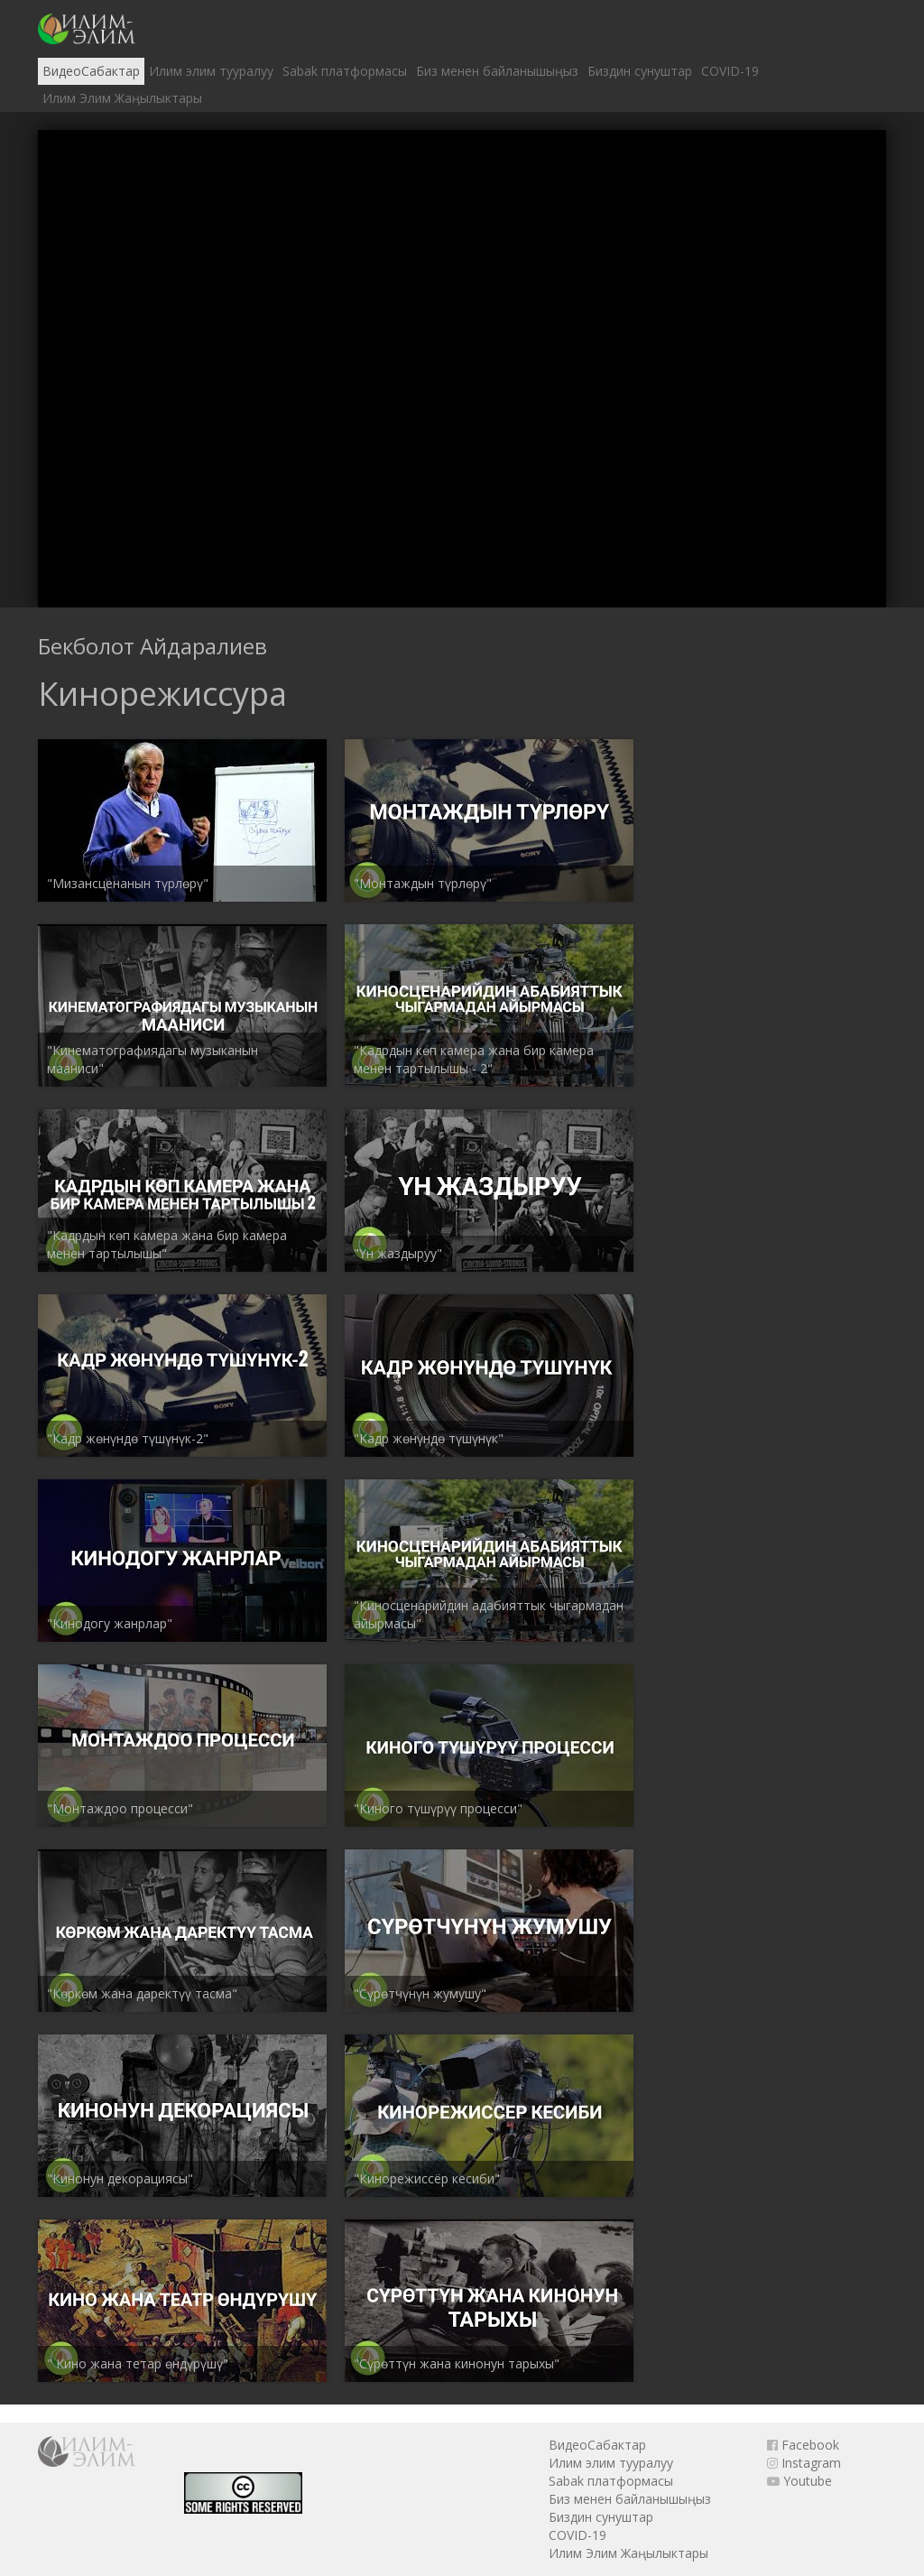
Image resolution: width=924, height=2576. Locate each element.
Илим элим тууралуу (211, 70)
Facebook (803, 2444)
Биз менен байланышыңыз (497, 70)
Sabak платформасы (344, 70)
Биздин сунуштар (639, 70)
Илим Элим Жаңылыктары (122, 98)
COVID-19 (730, 70)
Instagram (804, 2462)
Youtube (799, 2480)
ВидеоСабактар (91, 70)
